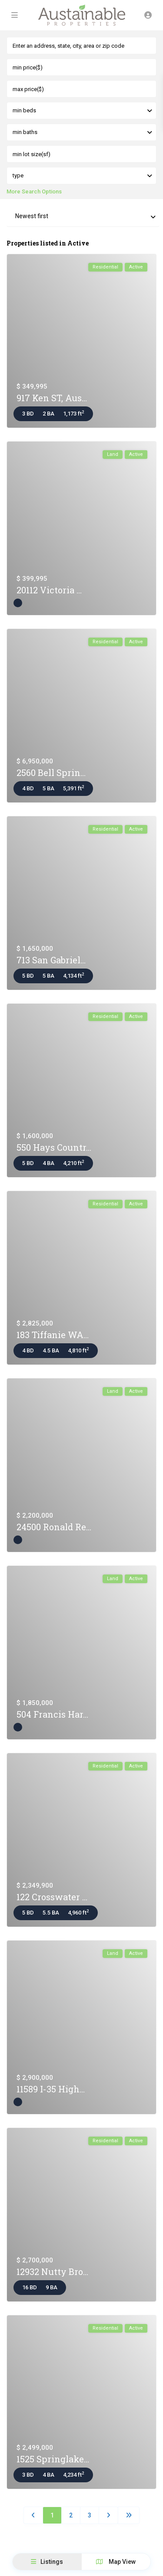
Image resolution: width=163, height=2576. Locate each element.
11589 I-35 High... (51, 2089)
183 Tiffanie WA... (53, 1334)
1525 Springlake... (53, 2459)
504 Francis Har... (52, 1714)
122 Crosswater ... (52, 1896)
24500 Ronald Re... (54, 1526)
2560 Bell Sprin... (51, 772)
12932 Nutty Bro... (52, 2271)
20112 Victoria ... (49, 590)
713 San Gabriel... (51, 960)
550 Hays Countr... (54, 1147)
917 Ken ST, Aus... (52, 397)
